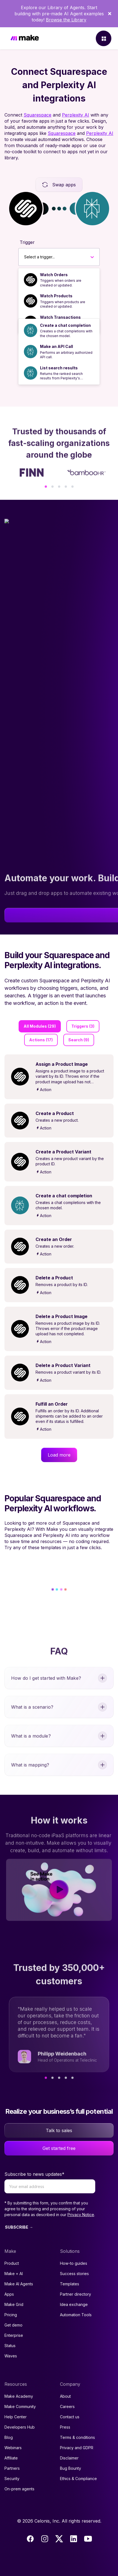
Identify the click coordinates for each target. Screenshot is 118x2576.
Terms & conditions (77, 2437)
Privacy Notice (80, 2214)
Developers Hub (19, 2427)
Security (11, 2478)
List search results (59, 367)
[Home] (25, 38)
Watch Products (56, 295)
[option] (59, 279)
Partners (12, 2468)
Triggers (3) (82, 1026)
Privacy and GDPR (76, 2447)
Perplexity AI (75, 115)
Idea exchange (74, 2304)
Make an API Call (56, 346)
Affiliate (11, 2458)
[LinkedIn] (73, 2539)
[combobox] (24, 257)
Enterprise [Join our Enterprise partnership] (13, 2335)
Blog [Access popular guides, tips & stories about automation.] (8, 2437)
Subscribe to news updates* (34, 2174)
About (65, 2396)
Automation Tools (76, 2314)
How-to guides (73, 2263)
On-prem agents (19, 2488)
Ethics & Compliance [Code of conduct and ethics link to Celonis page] (78, 2478)
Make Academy (18, 2396)
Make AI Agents (18, 2283)
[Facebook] (30, 2539)
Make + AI (13, 2273)
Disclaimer (69, 2458)
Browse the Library (66, 20)
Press (65, 2427)
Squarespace (37, 115)
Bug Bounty (70, 2468)
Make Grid (13, 2304)
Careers (67, 2406)
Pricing (10, 2314)
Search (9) (78, 1039)
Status (10, 2345)
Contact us (69, 2416)
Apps (9, 2294)
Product (11, 2263)
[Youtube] (88, 2539)
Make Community (20, 2406)
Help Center (15, 2416)
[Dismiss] (110, 13)
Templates (69, 2283)
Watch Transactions (60, 317)
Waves (10, 2355)
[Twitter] (59, 2539)
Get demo (13, 2325)
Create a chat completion (65, 325)
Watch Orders (54, 274)
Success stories (74, 2273)
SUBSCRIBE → (19, 2227)
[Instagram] (45, 2539)
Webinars (13, 2447)
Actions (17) (41, 1039)
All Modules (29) (40, 1026)
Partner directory (75, 2294)
